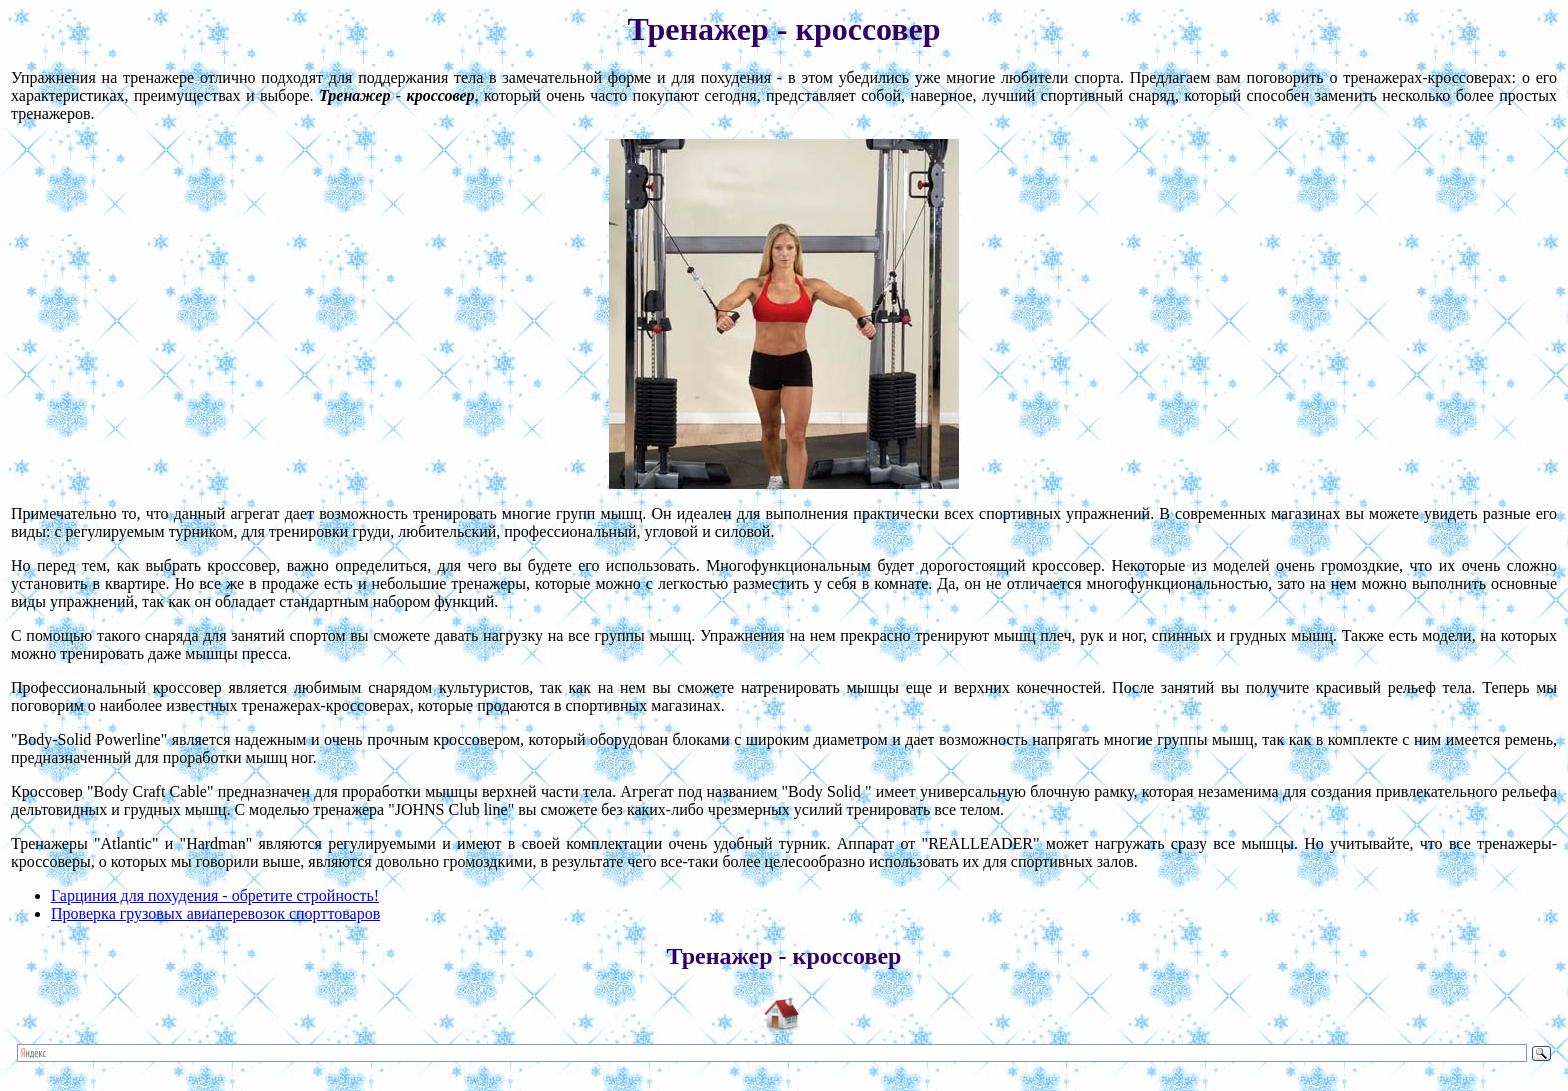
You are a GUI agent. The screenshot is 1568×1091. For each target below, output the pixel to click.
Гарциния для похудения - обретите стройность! (215, 895)
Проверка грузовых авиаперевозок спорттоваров (215, 913)
